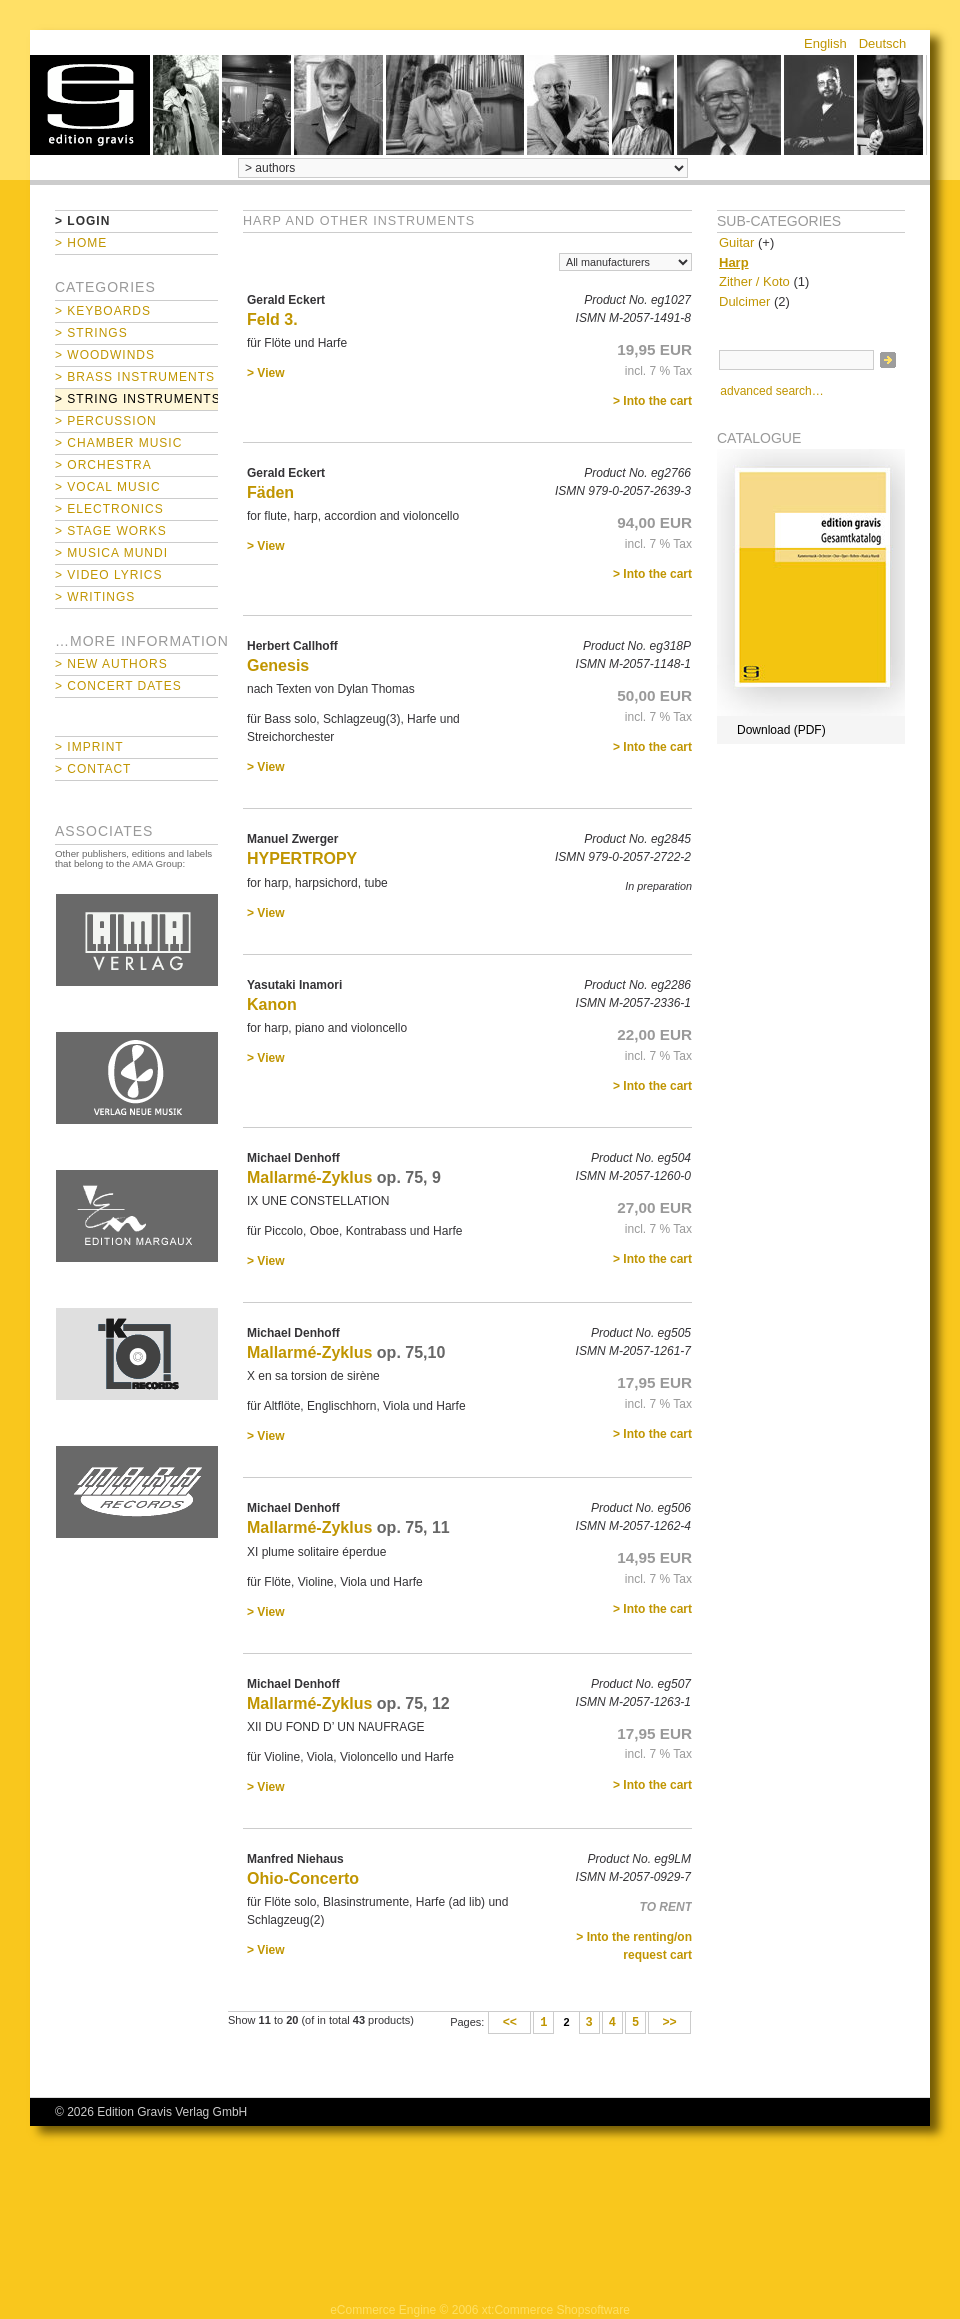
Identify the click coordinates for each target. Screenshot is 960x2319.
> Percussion (106, 421)
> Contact (93, 769)
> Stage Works (111, 531)
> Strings (91, 333)
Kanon (272, 1004)
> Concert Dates (118, 686)
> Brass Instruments (135, 377)
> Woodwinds (105, 355)
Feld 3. (272, 319)
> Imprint (89, 747)
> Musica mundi (111, 553)
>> (669, 2023)
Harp (734, 262)
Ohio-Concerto (303, 1878)
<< (509, 2023)
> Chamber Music (118, 443)
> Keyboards (103, 311)
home (90, 105)
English (825, 43)
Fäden (270, 492)
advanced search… (771, 391)
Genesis (278, 665)
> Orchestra (103, 465)
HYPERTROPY (302, 858)
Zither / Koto (754, 281)
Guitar (736, 242)
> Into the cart (652, 401)
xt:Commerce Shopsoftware (556, 2310)
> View (265, 373)
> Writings (95, 597)
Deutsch (883, 43)
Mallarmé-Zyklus (309, 1177)
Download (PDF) (781, 730)
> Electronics (109, 509)
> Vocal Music (108, 487)
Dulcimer (744, 301)
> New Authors (111, 664)
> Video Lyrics (108, 575)
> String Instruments (136, 399)
